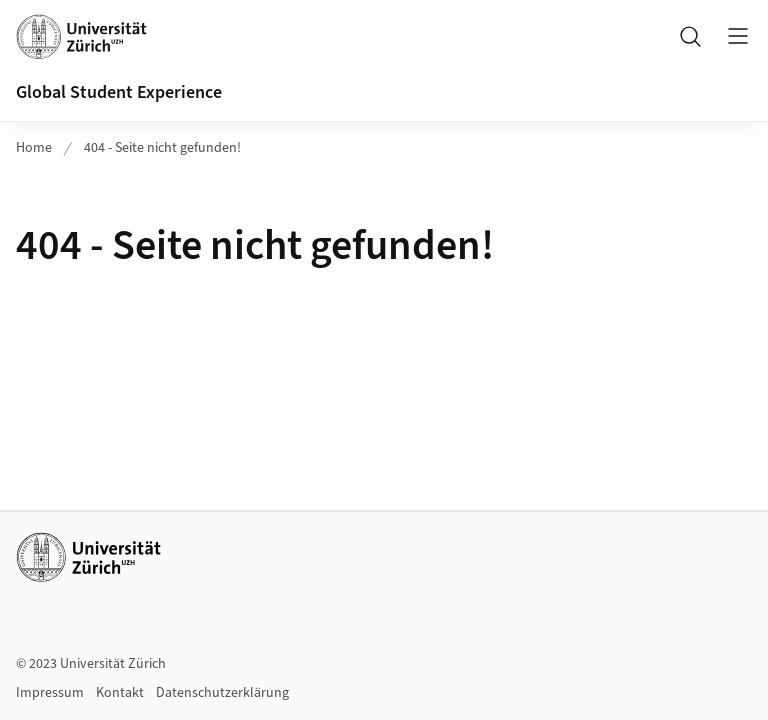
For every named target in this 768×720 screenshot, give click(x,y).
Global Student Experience (119, 92)
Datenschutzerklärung (222, 693)
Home (34, 148)
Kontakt (120, 693)
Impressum (50, 693)
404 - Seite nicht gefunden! (162, 148)
